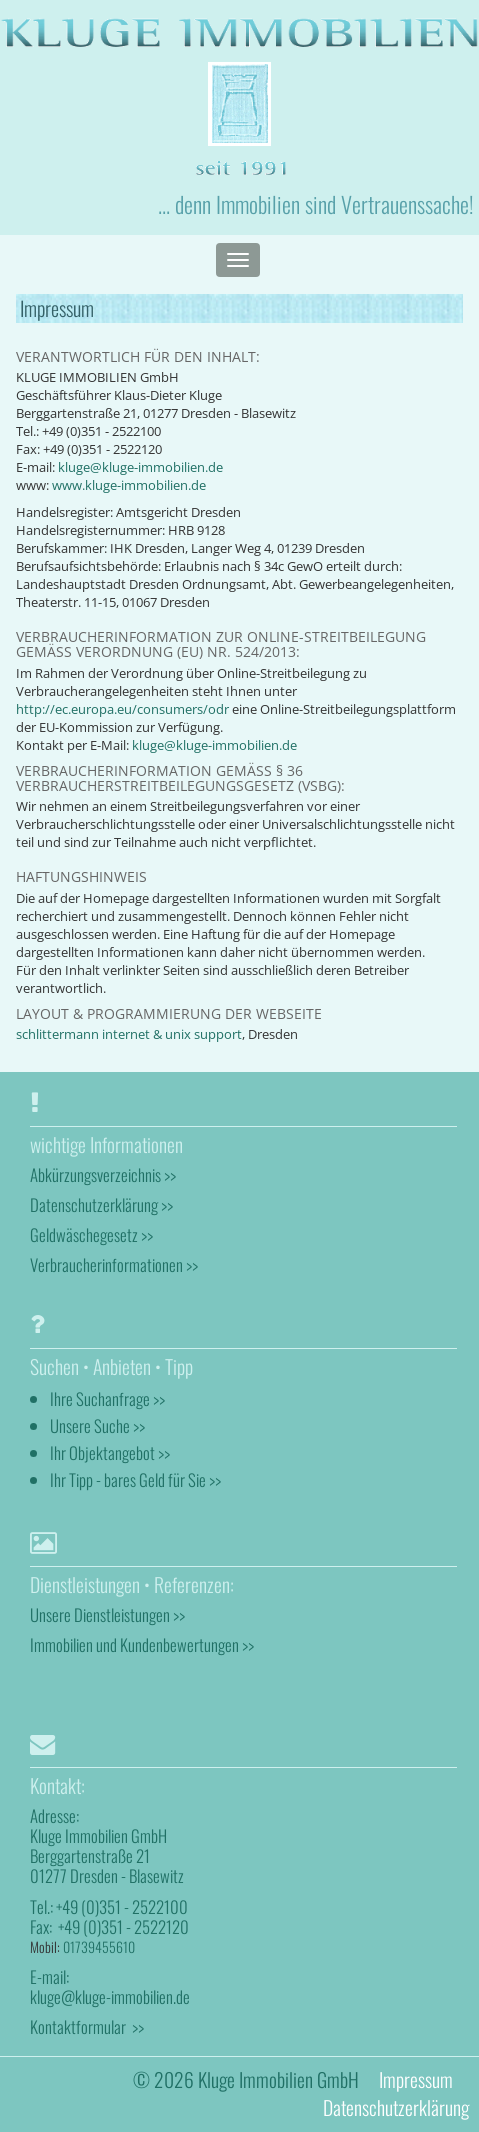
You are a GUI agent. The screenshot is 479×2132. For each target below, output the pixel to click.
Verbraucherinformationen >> (114, 1264)
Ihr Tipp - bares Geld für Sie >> (135, 1479)
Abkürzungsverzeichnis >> (103, 1174)
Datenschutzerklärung (396, 2107)
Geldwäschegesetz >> (91, 1234)
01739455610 (99, 1946)
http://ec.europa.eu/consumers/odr (122, 709)
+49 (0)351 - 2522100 (122, 1906)
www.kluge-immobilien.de (129, 485)
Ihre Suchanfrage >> (107, 1398)
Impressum (416, 2079)
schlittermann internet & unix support (129, 1034)
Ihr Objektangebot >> (110, 1452)
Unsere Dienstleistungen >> (107, 1614)
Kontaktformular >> (87, 2026)
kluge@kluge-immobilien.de (140, 467)
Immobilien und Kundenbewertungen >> (142, 1644)
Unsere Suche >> (97, 1425)
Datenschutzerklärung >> (101, 1204)
